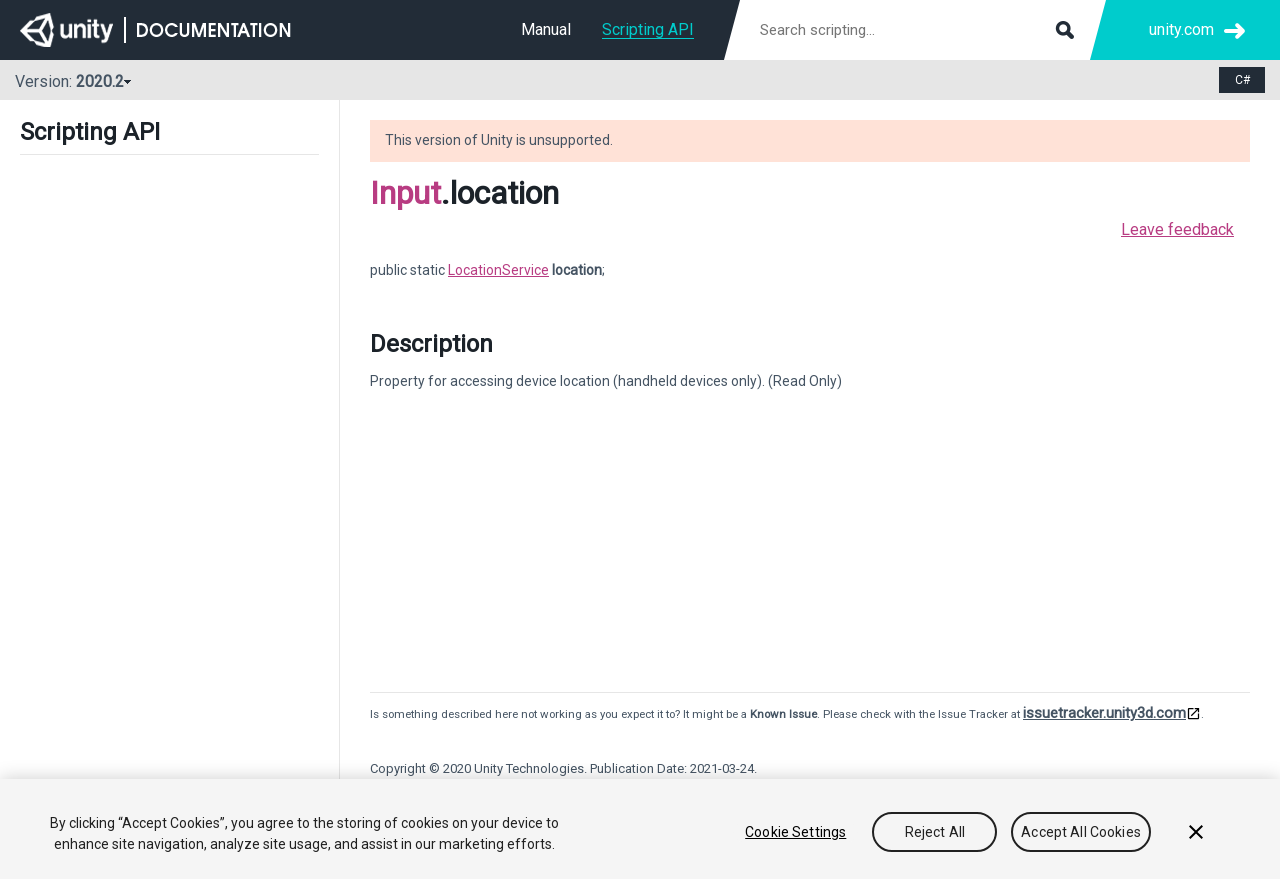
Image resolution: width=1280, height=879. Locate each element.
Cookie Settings (795, 832)
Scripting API (648, 29)
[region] (640, 829)
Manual (546, 29)
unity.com (1181, 29)
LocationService (498, 270)
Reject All (935, 832)
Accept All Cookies (1081, 832)
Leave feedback (1177, 229)
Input (405, 193)
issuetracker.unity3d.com (1104, 713)
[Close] (1196, 832)
